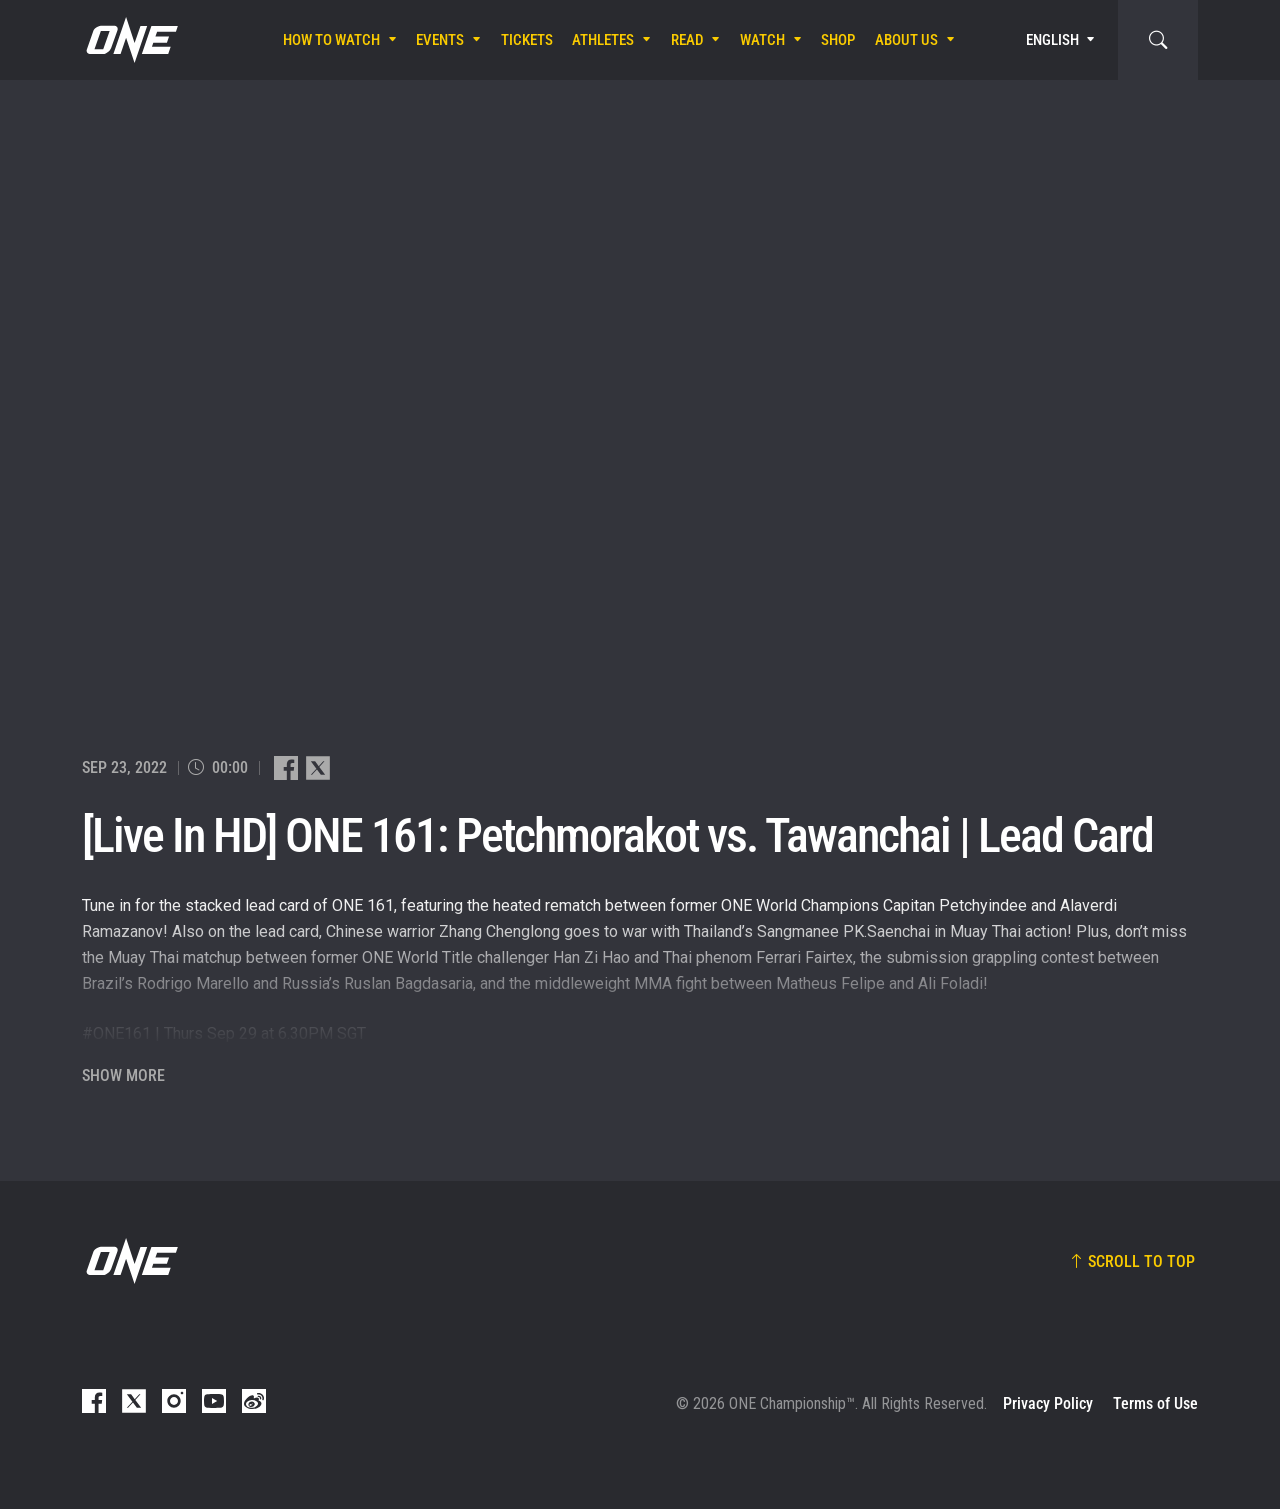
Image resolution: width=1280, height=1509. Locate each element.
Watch (762, 40)
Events (440, 40)
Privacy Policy (1048, 1403)
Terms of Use (1155, 1403)
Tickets (527, 40)
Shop (838, 40)
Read (687, 40)
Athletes (603, 40)
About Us (906, 40)
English (1052, 40)
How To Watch (331, 40)
